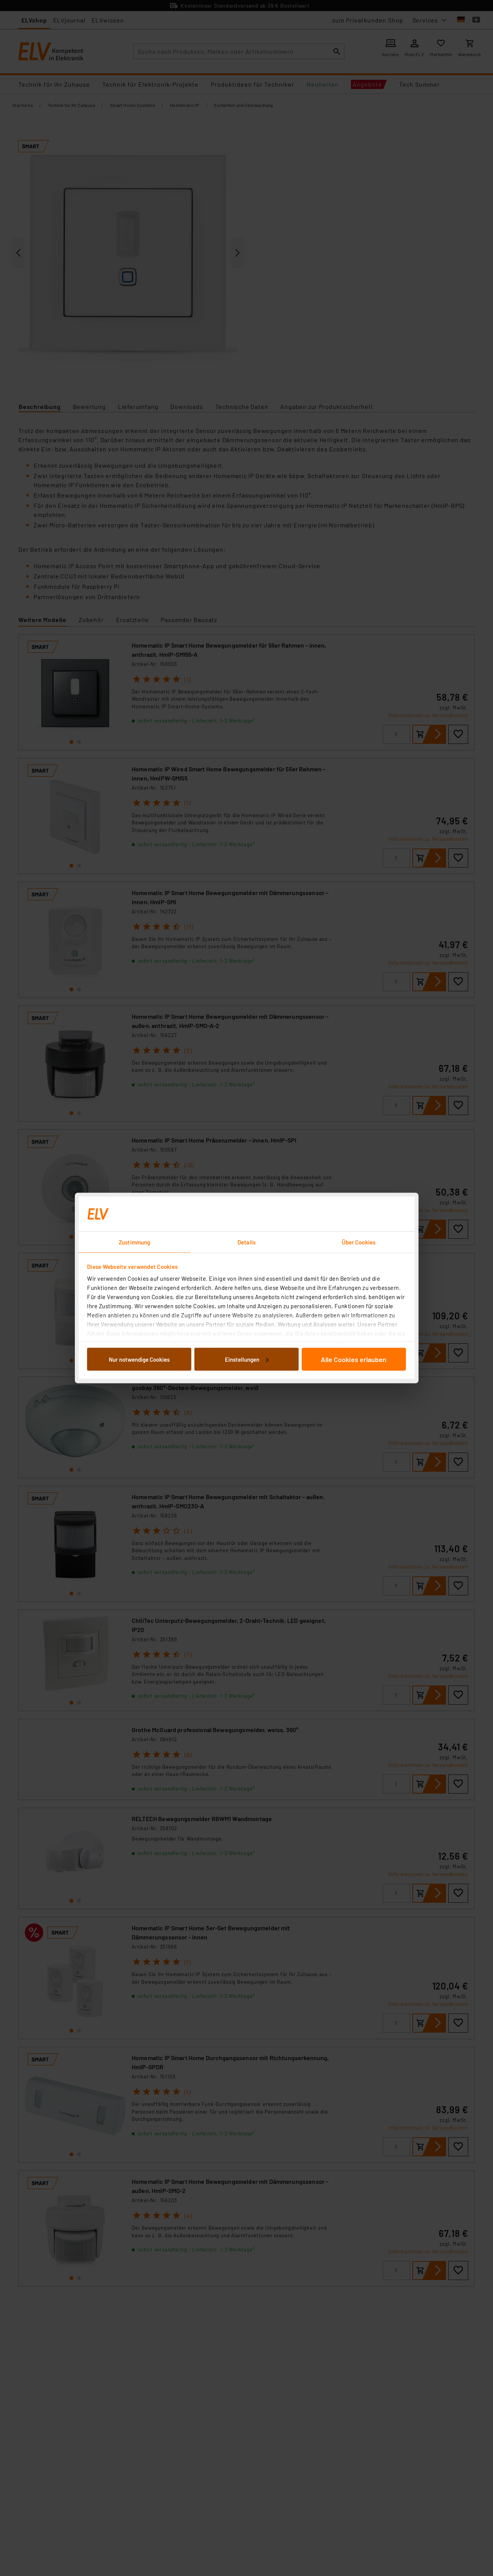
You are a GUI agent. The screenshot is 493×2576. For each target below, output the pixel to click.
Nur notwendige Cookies (139, 1359)
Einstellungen (246, 1359)
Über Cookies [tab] (358, 1242)
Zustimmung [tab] (134, 1242)
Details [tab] (246, 1242)
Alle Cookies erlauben (353, 1359)
